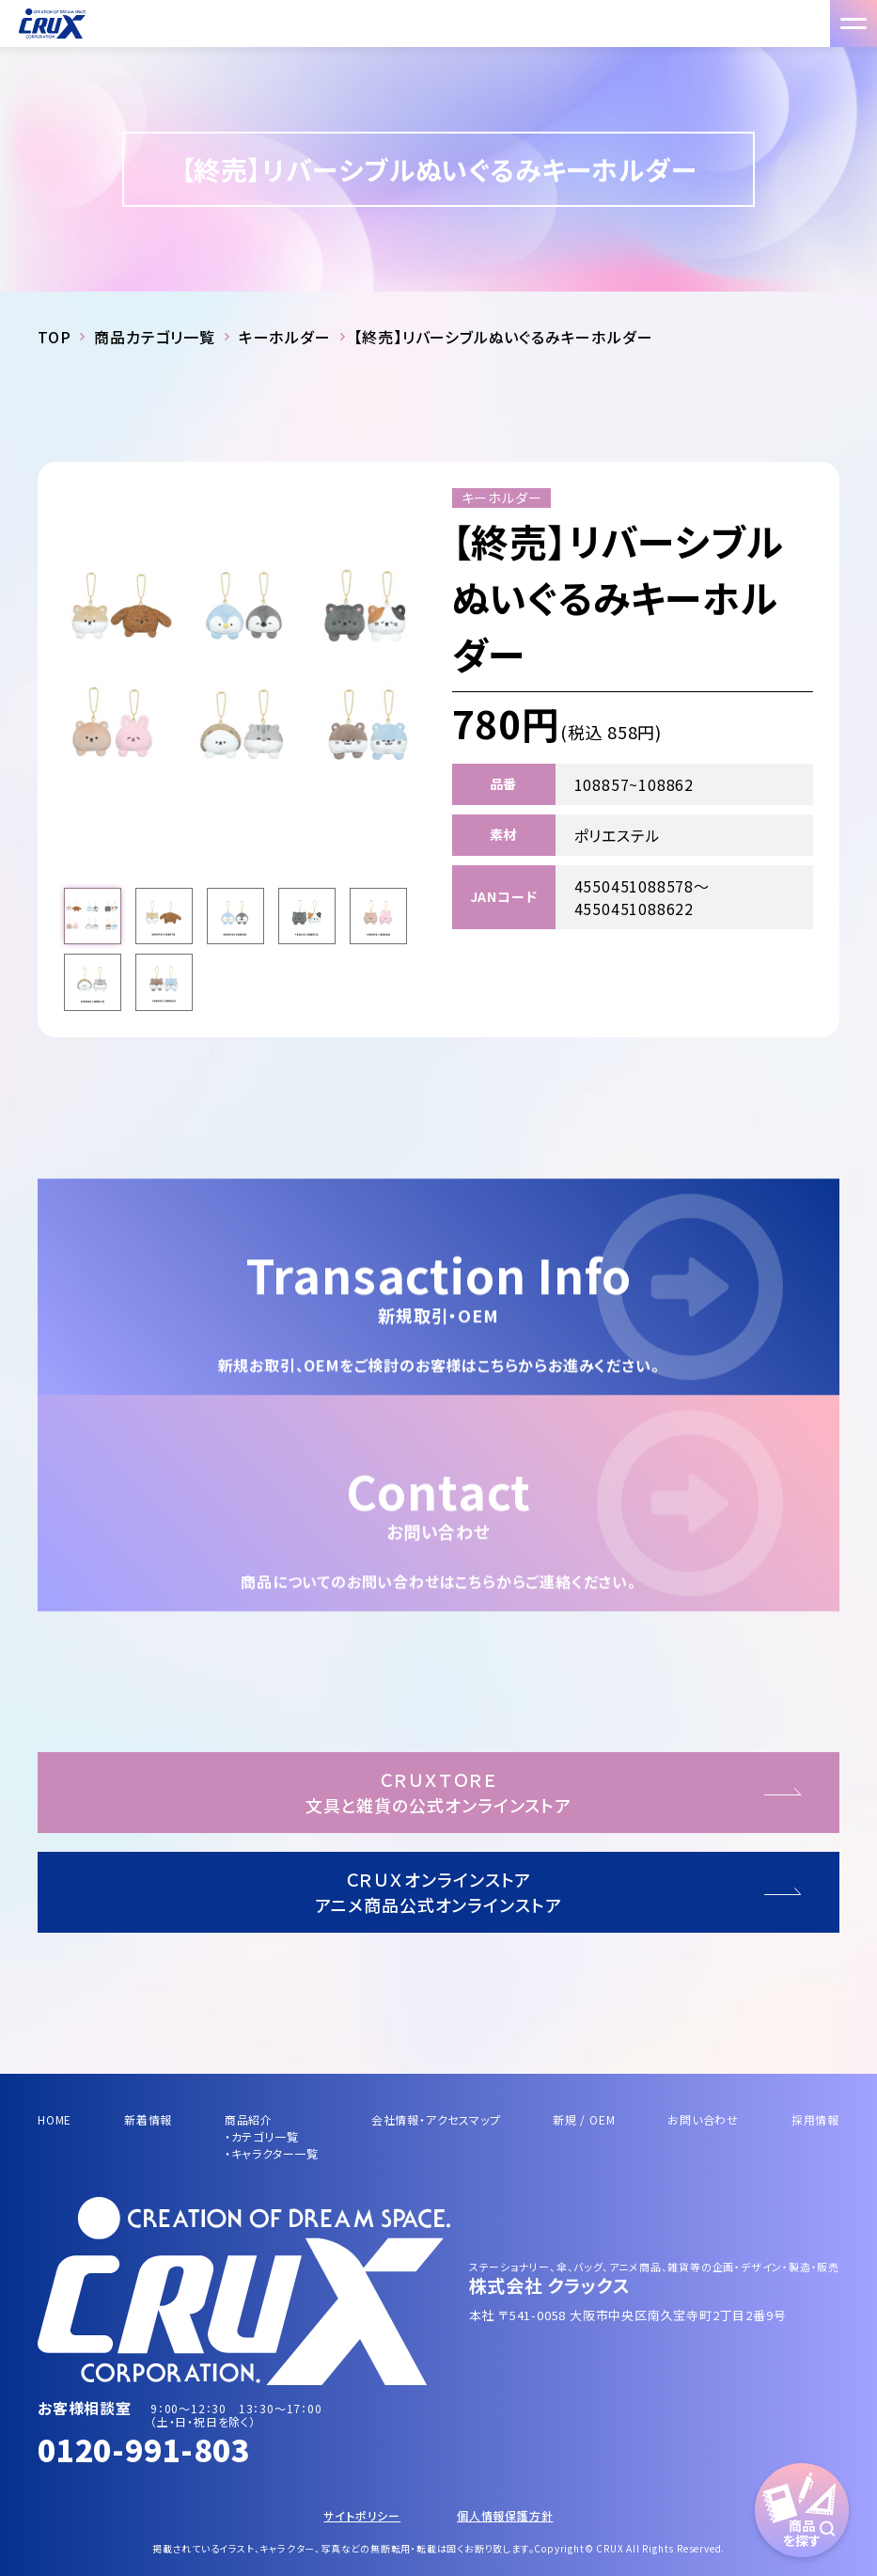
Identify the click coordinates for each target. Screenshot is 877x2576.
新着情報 (148, 2119)
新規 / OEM (584, 2119)
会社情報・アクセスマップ (436, 2119)
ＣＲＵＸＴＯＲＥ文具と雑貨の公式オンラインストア (438, 1792)
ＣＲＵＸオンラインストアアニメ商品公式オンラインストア (438, 1892)
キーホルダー (285, 336)
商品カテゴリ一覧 (154, 336)
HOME (54, 2119)
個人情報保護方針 (505, 2515)
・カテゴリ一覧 (262, 2136)
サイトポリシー (361, 2515)
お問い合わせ (703, 2119)
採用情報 (815, 2119)
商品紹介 (249, 2119)
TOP (54, 336)
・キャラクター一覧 (272, 2153)
